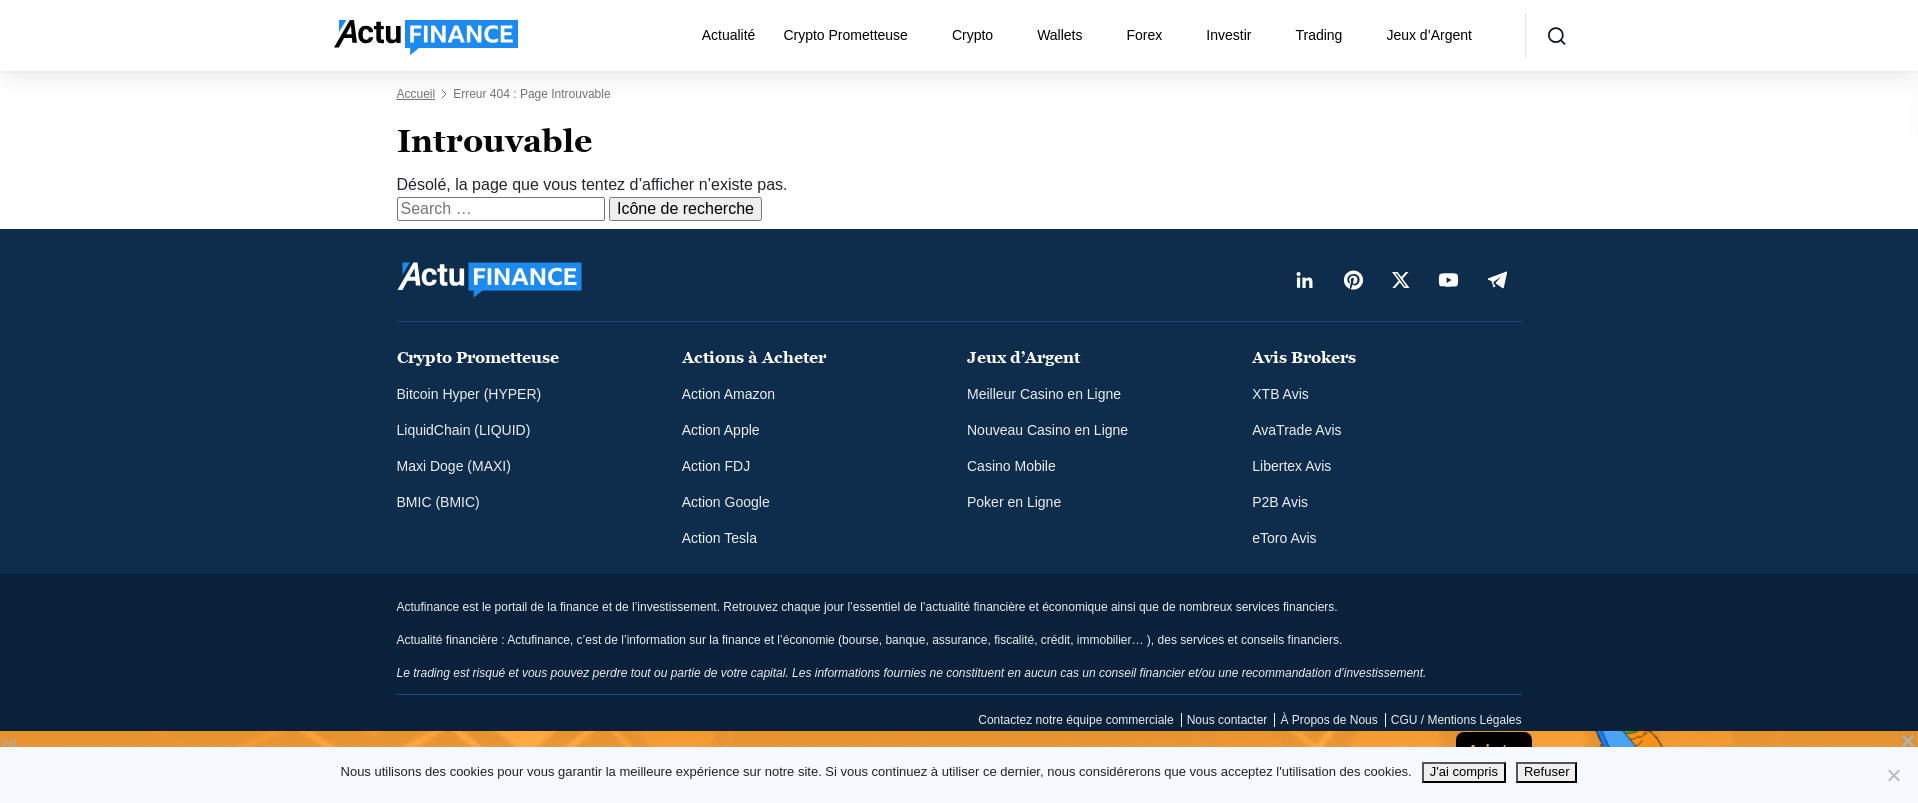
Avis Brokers (1304, 357)
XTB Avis (1280, 394)
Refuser (1547, 771)
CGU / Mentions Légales (1456, 720)
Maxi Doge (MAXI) (454, 466)
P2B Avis (1280, 502)
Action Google (726, 502)
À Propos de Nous (1328, 720)
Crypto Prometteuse (845, 35)
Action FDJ (716, 466)
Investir (1228, 35)
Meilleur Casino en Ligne (1044, 394)
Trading (1318, 35)
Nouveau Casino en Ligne (1047, 430)
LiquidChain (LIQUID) (464, 430)
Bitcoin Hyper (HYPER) (469, 394)
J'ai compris (1464, 771)
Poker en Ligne (1014, 502)
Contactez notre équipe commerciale (1075, 720)
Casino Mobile (1011, 466)
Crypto (972, 35)
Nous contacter (1227, 720)
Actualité (729, 35)
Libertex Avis (1291, 466)
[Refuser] (1893, 775)
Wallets (1059, 35)
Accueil (416, 94)
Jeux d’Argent (1429, 35)
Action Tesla (719, 538)
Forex (1145, 35)
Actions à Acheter (754, 357)
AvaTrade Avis (1296, 430)
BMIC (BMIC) (438, 502)
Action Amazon (728, 394)
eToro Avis (1284, 538)
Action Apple (721, 430)
